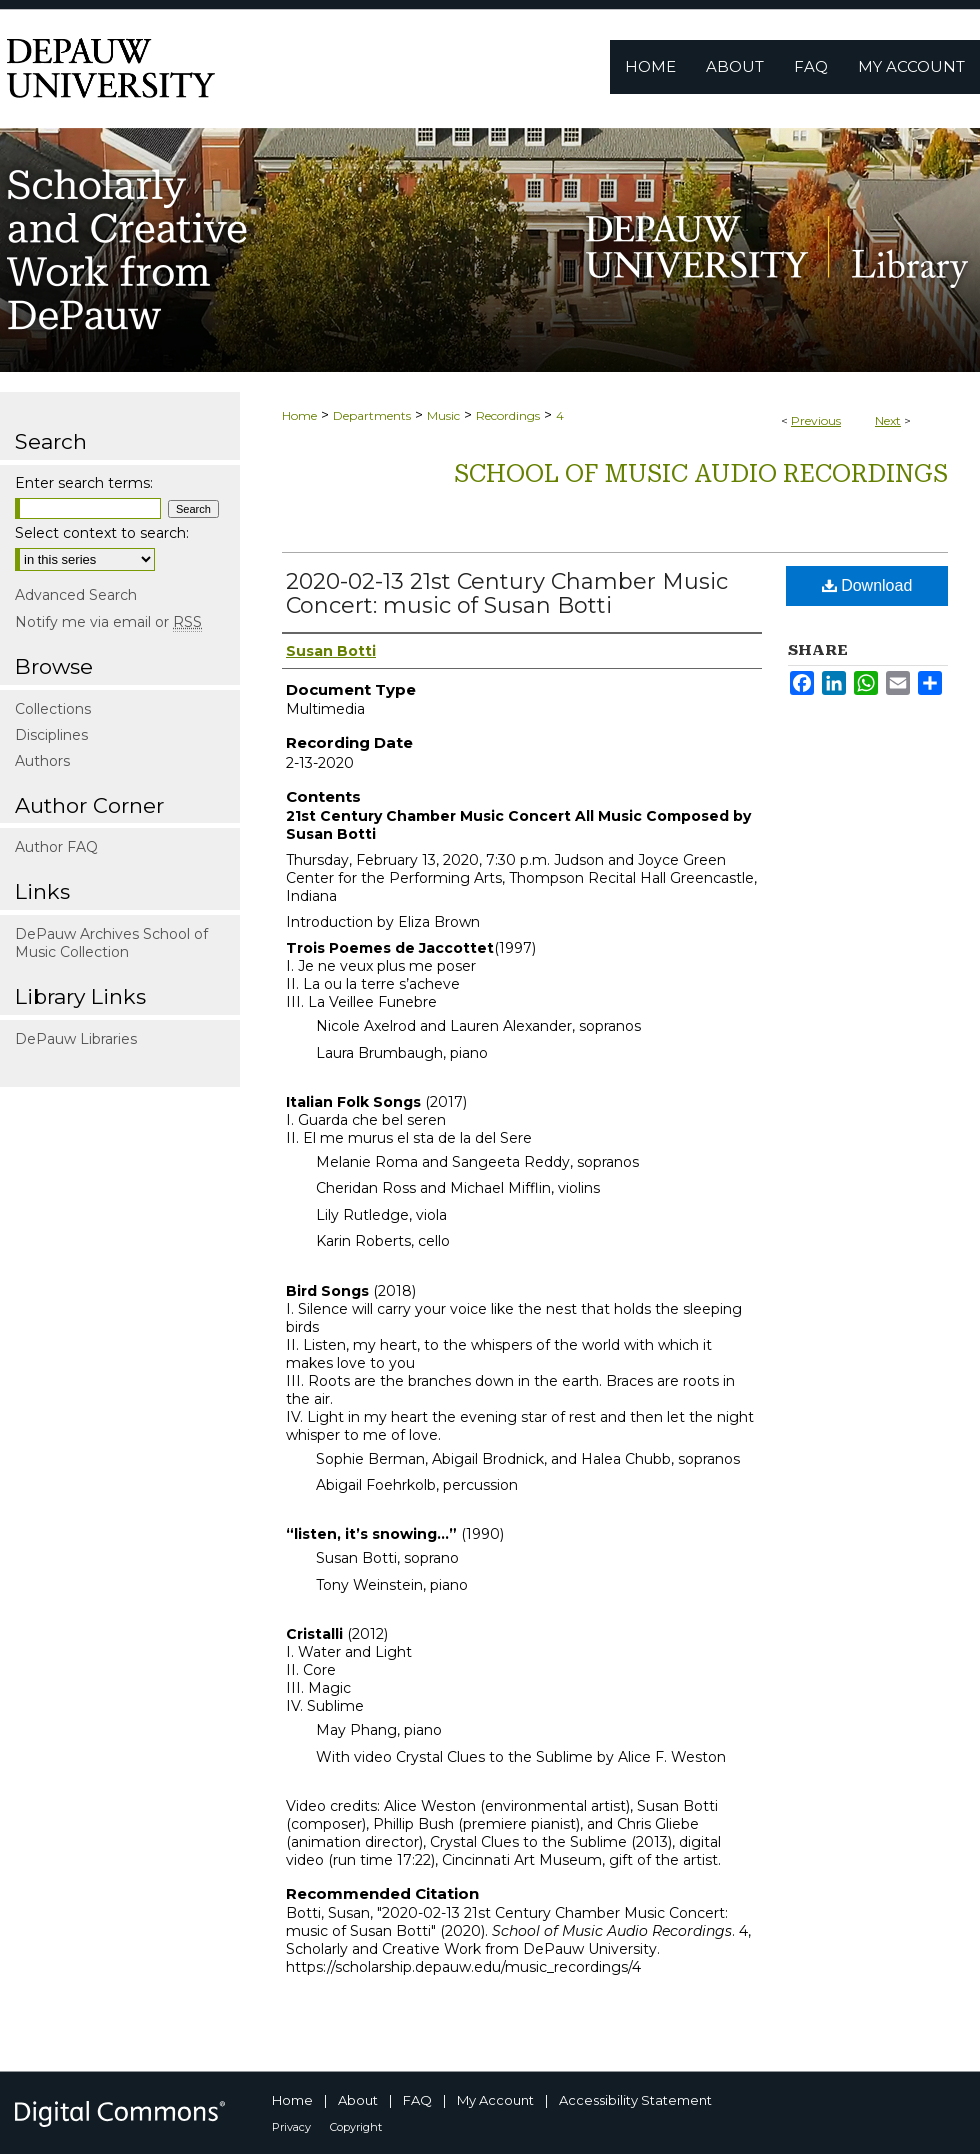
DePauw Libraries (76, 1039)
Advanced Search (76, 595)
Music (443, 415)
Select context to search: (102, 533)
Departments (372, 415)
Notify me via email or (108, 622)
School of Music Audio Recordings (701, 474)
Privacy (291, 2127)
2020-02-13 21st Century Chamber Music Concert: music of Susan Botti (507, 593)
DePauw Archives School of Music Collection (111, 943)
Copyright (356, 2127)
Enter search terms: (84, 483)
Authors (42, 761)
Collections (53, 709)
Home (299, 415)
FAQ (417, 2100)
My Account (495, 2100)
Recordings (508, 415)
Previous (816, 420)
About (358, 2100)
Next (888, 420)
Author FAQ (56, 847)
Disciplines (51, 735)
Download (867, 585)
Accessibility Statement (635, 2100)
